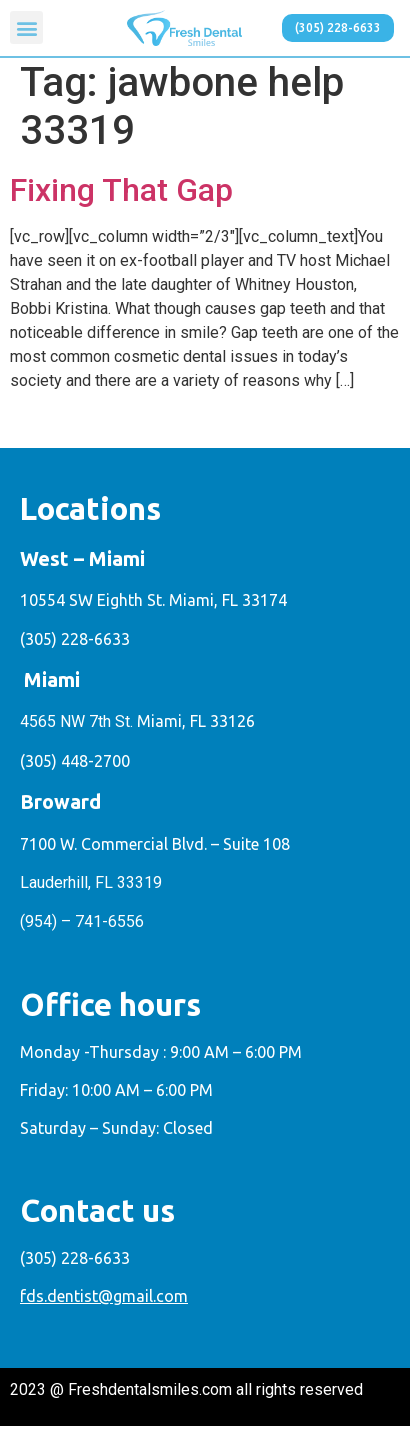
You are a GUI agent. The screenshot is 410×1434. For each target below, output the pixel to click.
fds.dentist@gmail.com (104, 1304)
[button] (26, 27)
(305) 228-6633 (75, 646)
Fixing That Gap (121, 198)
